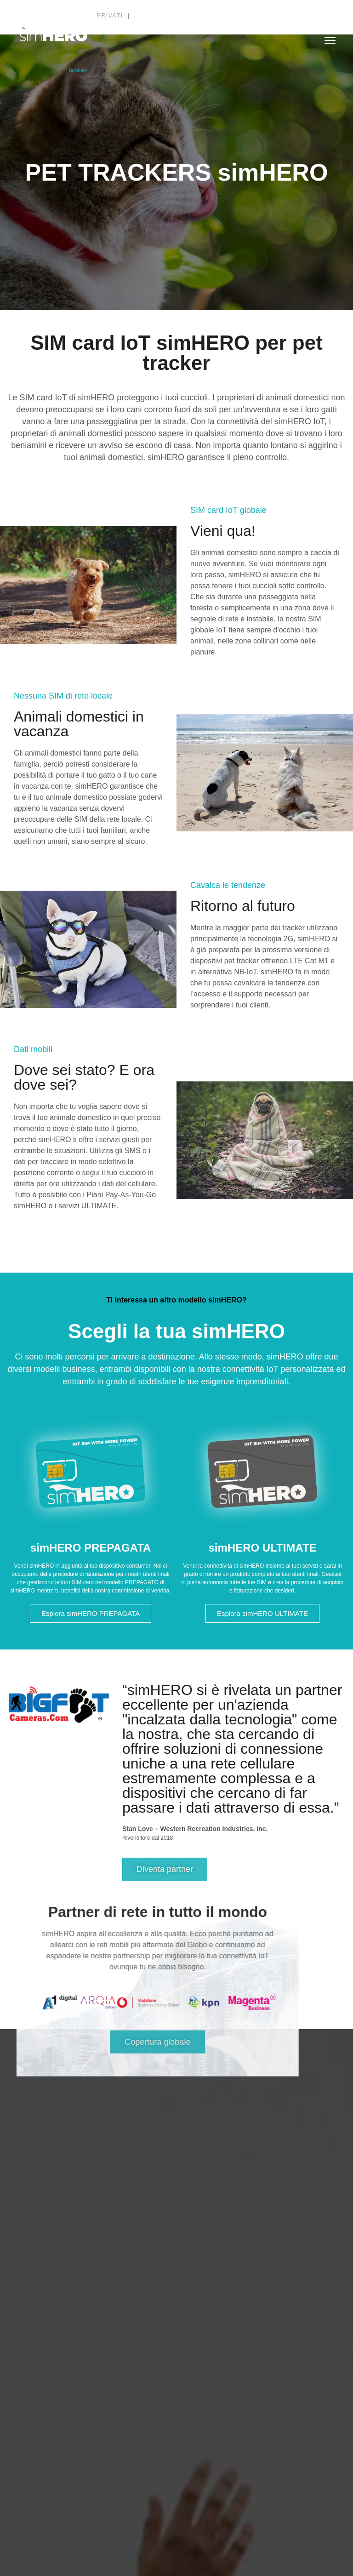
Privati (111, 15)
